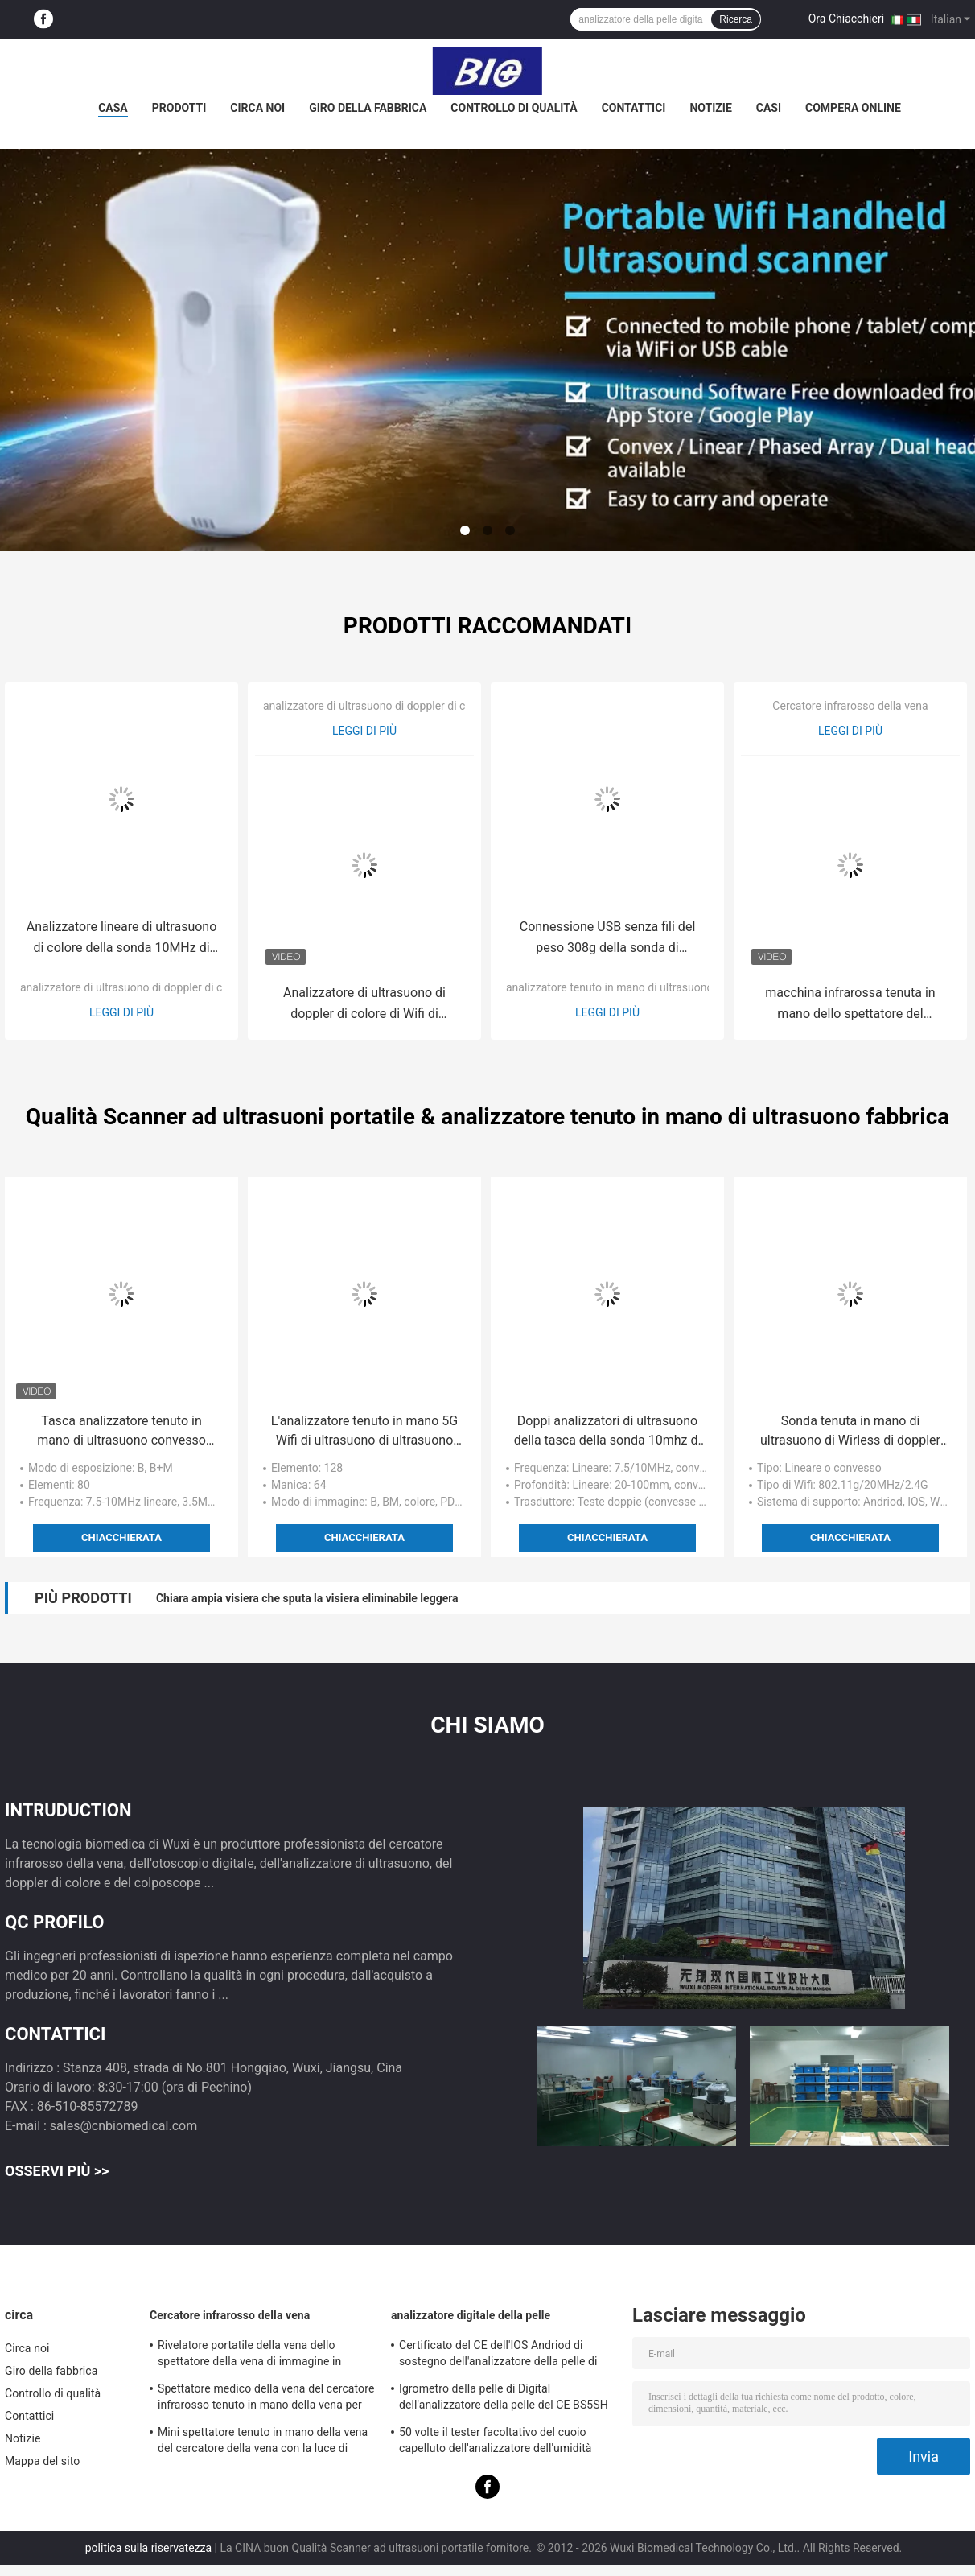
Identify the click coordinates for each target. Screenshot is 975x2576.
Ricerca (735, 19)
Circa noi (257, 107)
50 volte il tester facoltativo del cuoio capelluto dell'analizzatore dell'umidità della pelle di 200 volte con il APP (495, 2442)
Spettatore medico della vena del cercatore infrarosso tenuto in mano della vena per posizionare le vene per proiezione (266, 2399)
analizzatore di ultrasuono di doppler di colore (134, 987)
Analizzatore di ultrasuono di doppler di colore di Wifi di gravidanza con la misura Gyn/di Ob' (364, 1004)
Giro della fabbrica (367, 107)
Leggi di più (121, 1012)
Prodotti (179, 107)
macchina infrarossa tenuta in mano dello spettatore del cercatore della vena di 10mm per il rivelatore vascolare (850, 1004)
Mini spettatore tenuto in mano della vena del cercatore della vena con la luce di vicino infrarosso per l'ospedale (263, 2442)
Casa (113, 107)
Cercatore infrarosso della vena (850, 705)
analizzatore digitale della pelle (470, 2315)
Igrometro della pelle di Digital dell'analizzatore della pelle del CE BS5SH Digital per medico (503, 2399)
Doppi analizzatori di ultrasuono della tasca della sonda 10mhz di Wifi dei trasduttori (607, 1431)
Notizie (710, 107)
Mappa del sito (42, 2460)
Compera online (853, 107)
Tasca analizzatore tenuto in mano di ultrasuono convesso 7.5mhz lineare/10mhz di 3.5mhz (121, 1431)
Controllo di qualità (513, 107)
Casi (768, 107)
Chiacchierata (121, 1537)
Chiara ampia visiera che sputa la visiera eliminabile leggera (307, 1598)
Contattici (634, 107)
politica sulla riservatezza (148, 2547)
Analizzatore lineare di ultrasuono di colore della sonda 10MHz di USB (122, 938)
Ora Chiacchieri (846, 18)
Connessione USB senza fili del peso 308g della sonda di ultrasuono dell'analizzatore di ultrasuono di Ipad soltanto (608, 938)
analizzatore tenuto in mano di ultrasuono (609, 987)
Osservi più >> (57, 2170)
